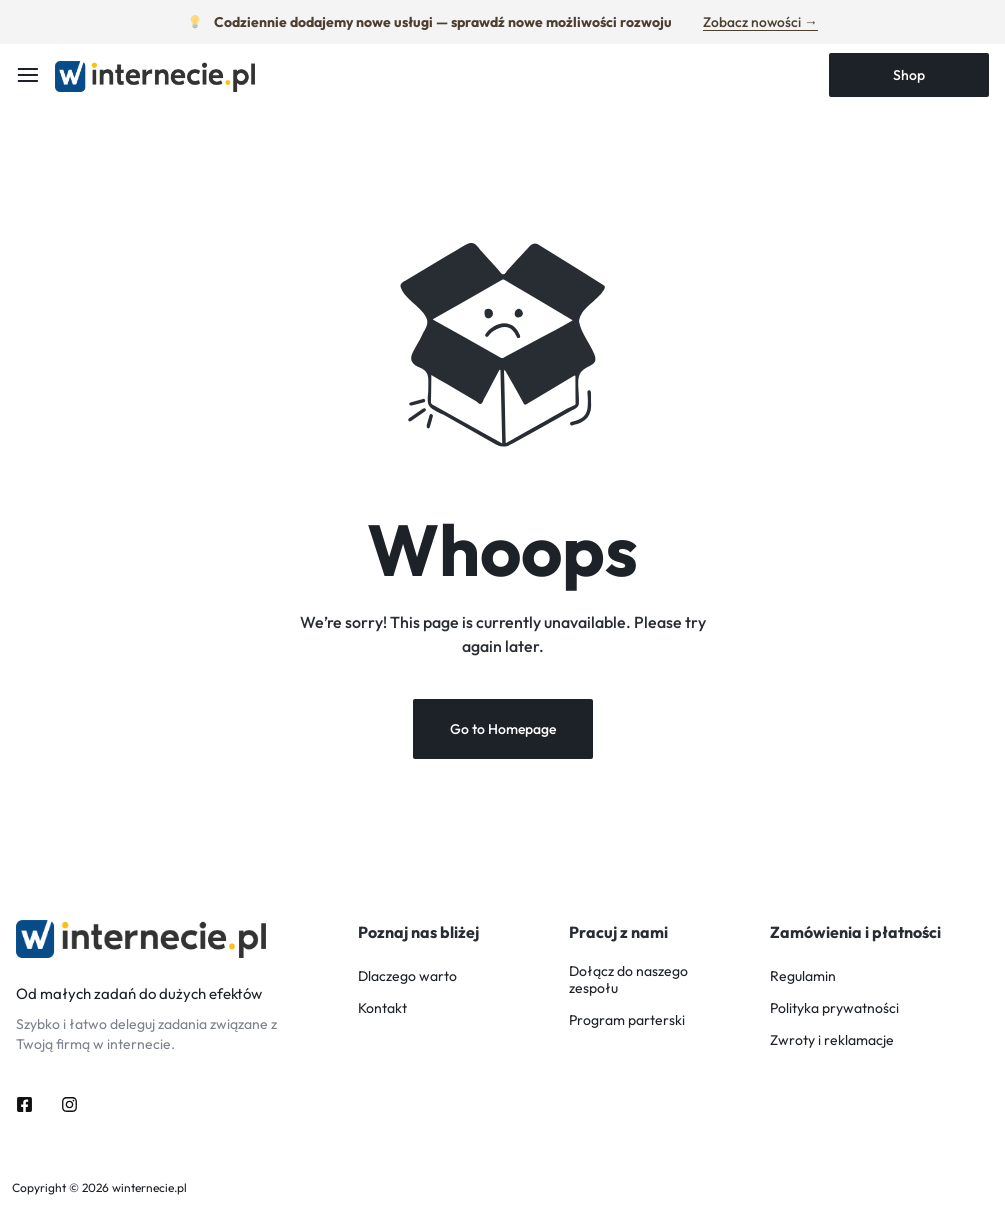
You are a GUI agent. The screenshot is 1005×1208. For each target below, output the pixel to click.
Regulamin (803, 977)
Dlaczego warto (407, 977)
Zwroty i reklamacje (832, 1041)
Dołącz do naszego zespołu (628, 981)
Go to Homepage (503, 730)
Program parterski (627, 1021)
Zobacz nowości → (760, 21)
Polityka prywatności (834, 1009)
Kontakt (382, 1009)
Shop (909, 75)
